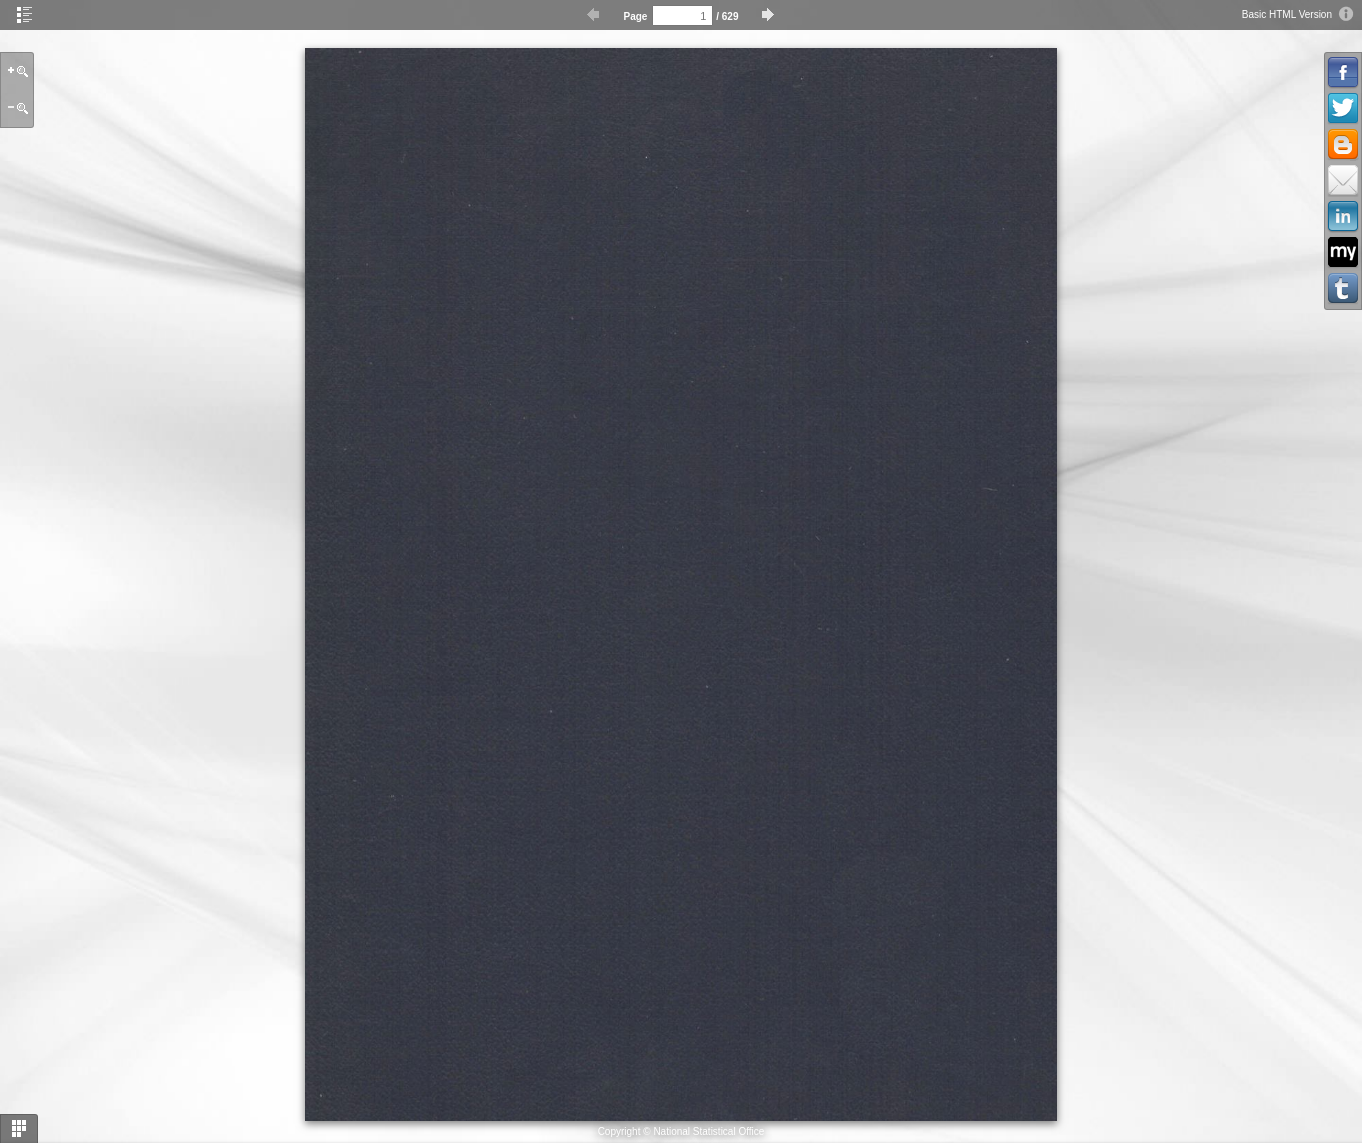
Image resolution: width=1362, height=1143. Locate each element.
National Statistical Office (708, 1131)
